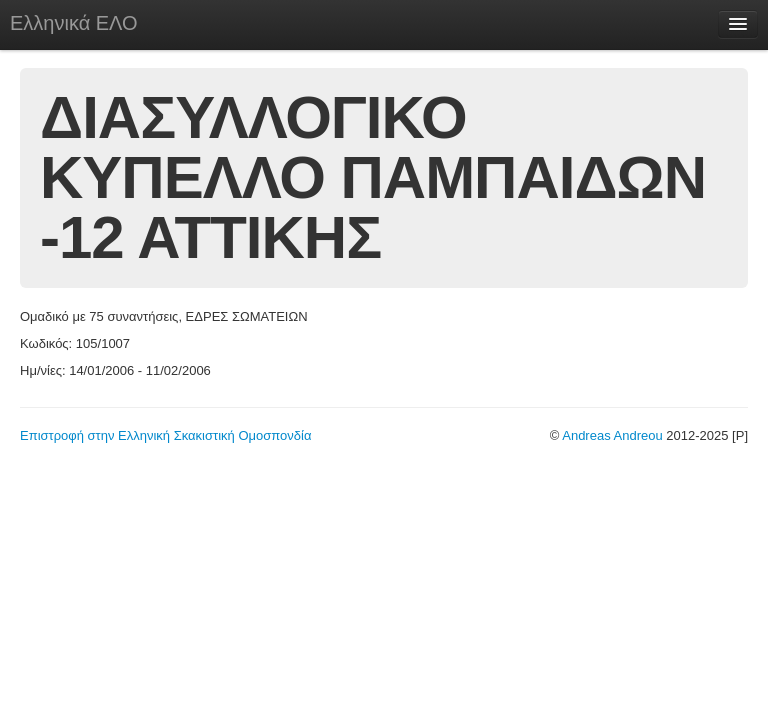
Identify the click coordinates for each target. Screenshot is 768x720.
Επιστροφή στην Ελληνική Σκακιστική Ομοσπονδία (165, 435)
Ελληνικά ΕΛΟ (74, 23)
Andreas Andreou (612, 435)
